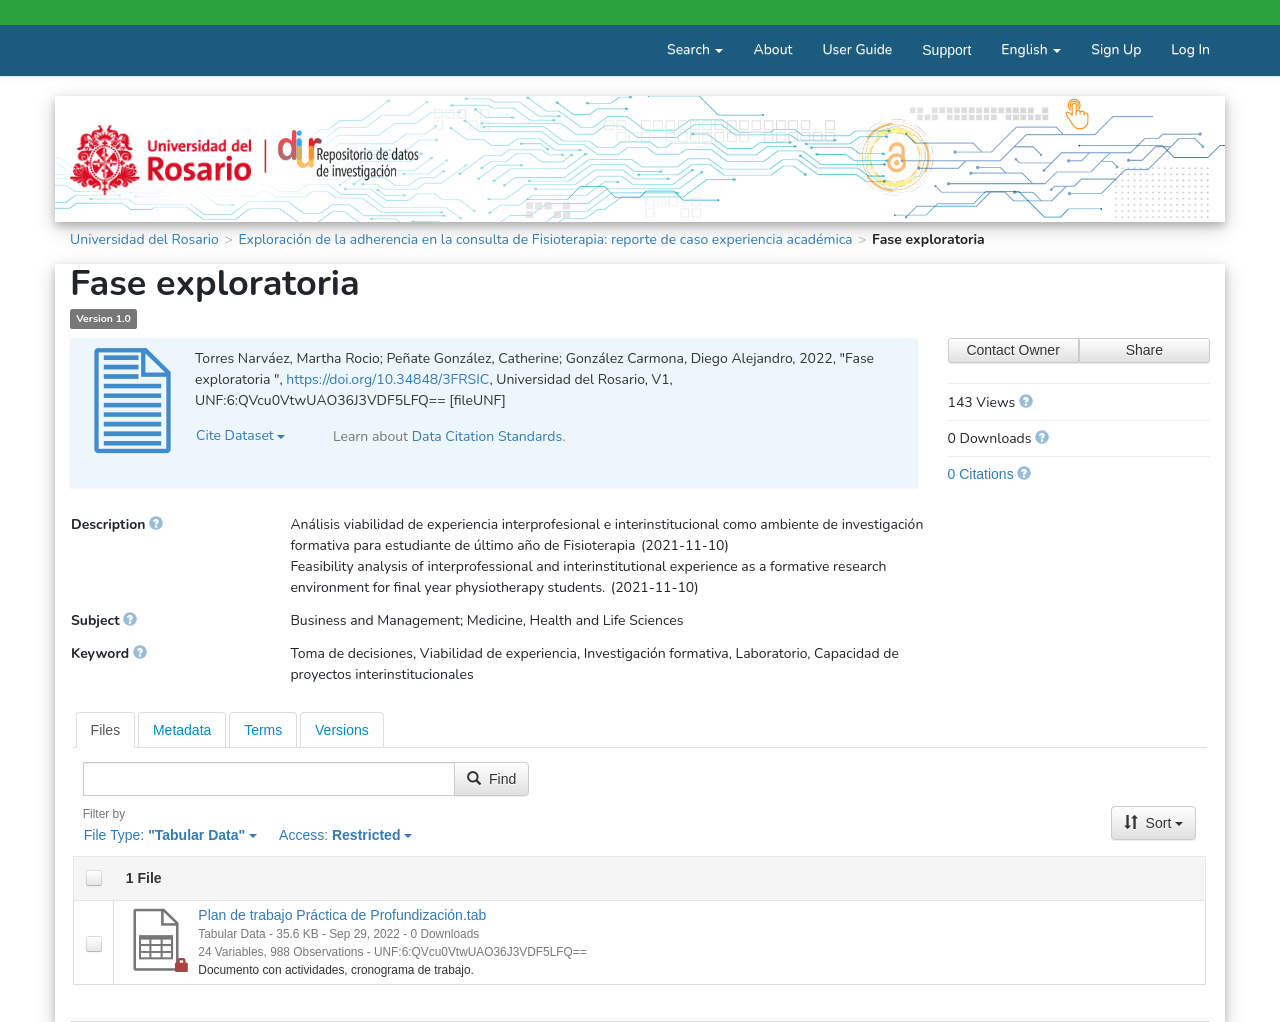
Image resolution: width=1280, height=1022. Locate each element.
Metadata (182, 730)
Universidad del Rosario (144, 239)
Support (946, 50)
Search (695, 49)
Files (106, 730)
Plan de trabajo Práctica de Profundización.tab (342, 915)
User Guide (857, 49)
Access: (345, 835)
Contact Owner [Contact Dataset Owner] (1012, 350)
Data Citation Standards (487, 436)
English (1031, 49)
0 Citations (981, 474)
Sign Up (1116, 49)
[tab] (106, 730)
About (772, 49)
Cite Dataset (240, 435)
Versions (342, 730)
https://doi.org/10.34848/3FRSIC (387, 379)
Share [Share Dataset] (1144, 350)
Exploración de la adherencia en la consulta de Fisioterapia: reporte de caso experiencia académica (545, 239)
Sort (1154, 823)
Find (491, 779)
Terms (263, 730)
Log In (1190, 49)
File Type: (170, 835)
